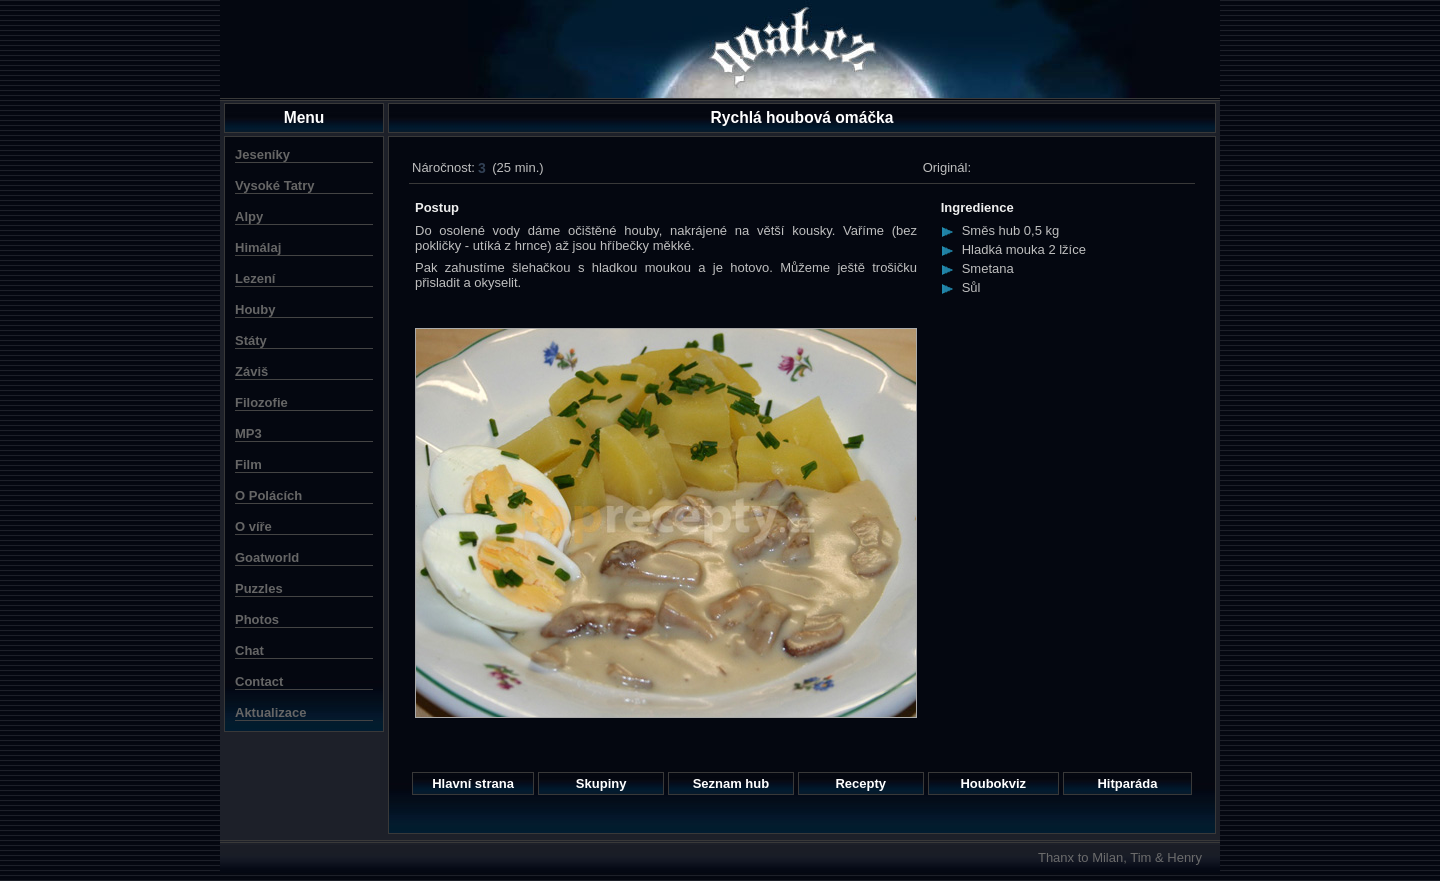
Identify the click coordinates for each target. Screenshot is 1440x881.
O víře (253, 526)
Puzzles (259, 588)
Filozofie (261, 402)
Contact (259, 681)
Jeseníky (262, 154)
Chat (249, 650)
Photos (257, 619)
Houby (255, 309)
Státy (251, 340)
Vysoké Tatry (275, 185)
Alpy (249, 216)
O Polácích (268, 495)
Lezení (255, 278)
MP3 (248, 433)
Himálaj (258, 247)
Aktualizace (271, 712)
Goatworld (267, 557)
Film (248, 464)
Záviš (251, 371)
